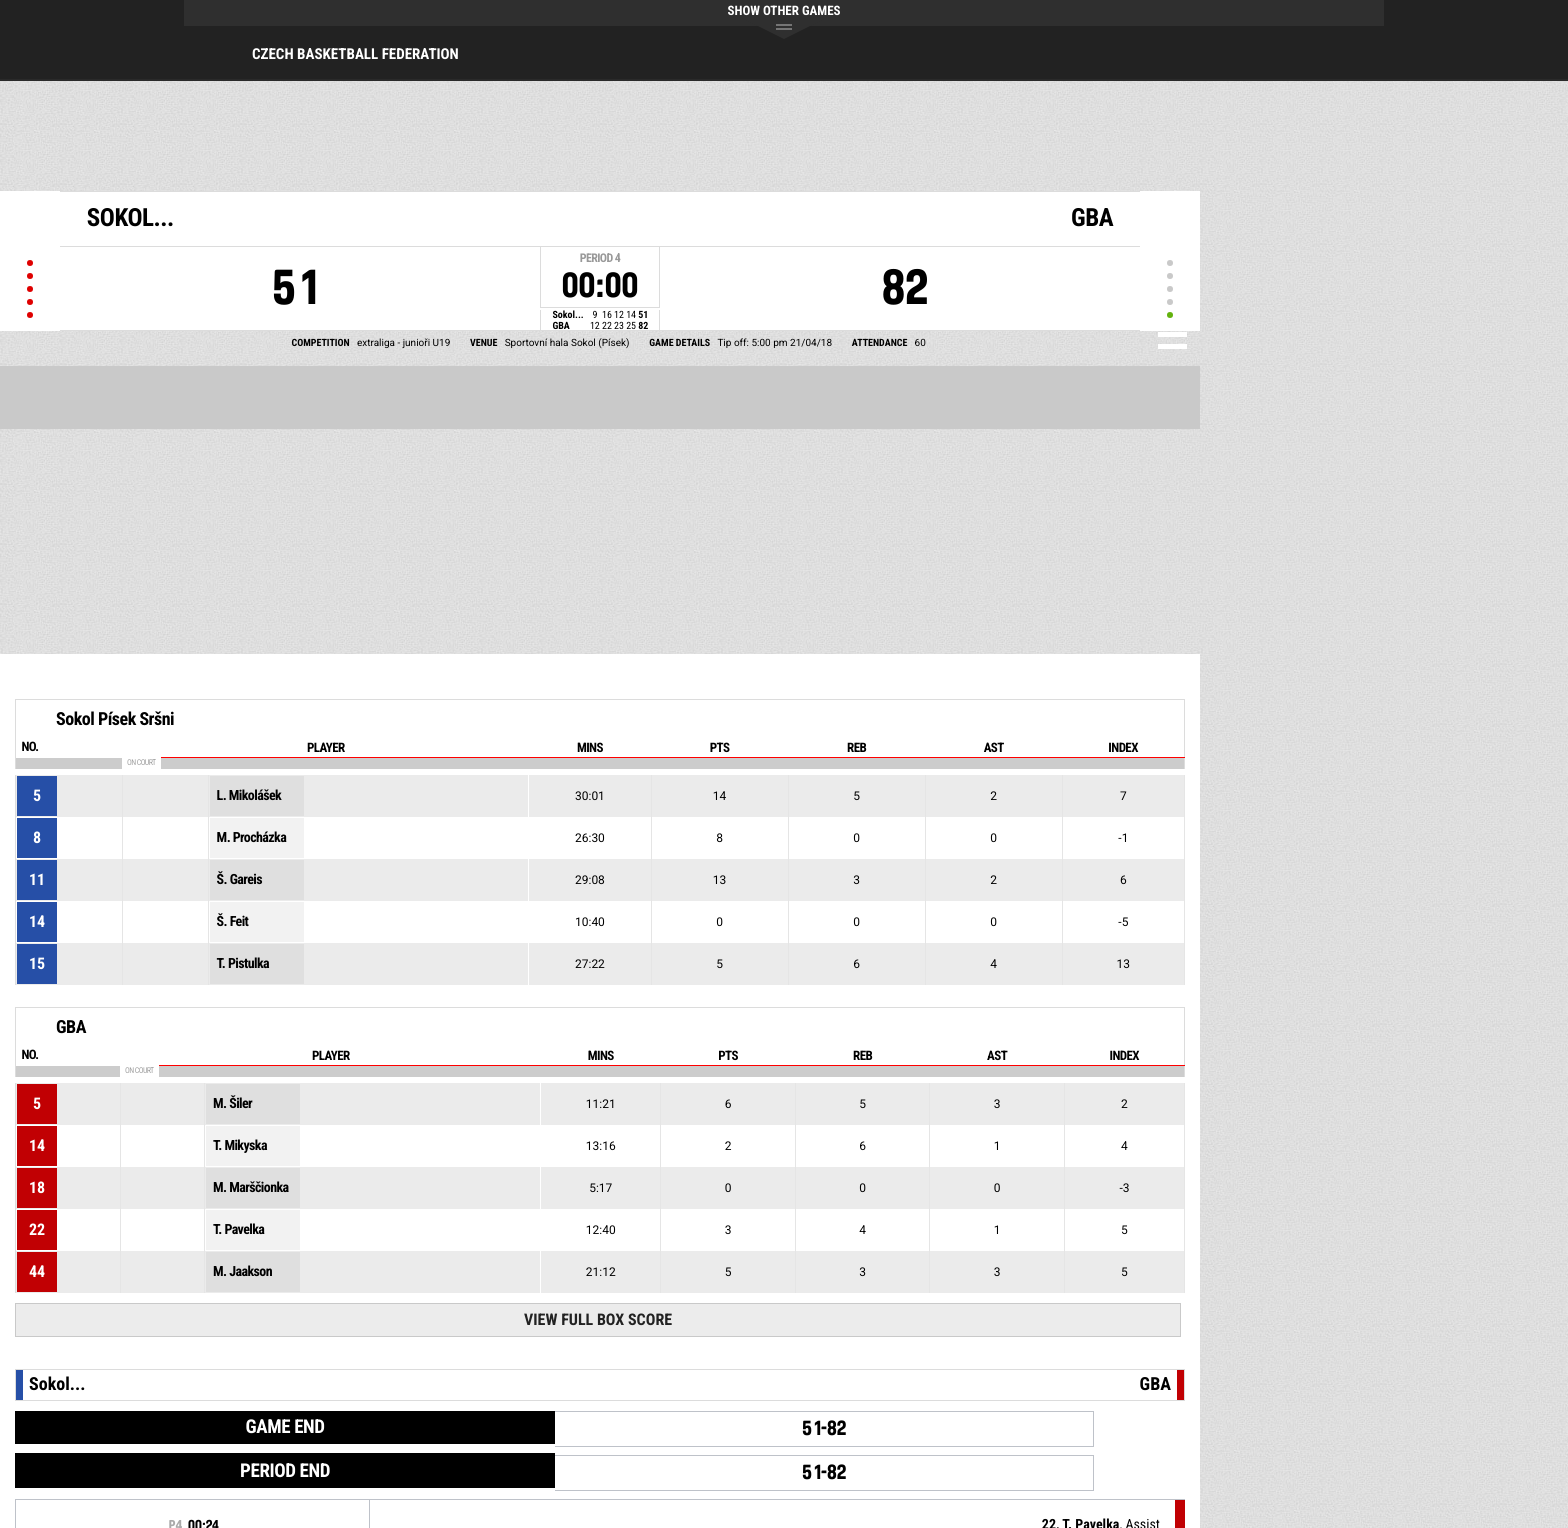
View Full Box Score (598, 1319)
